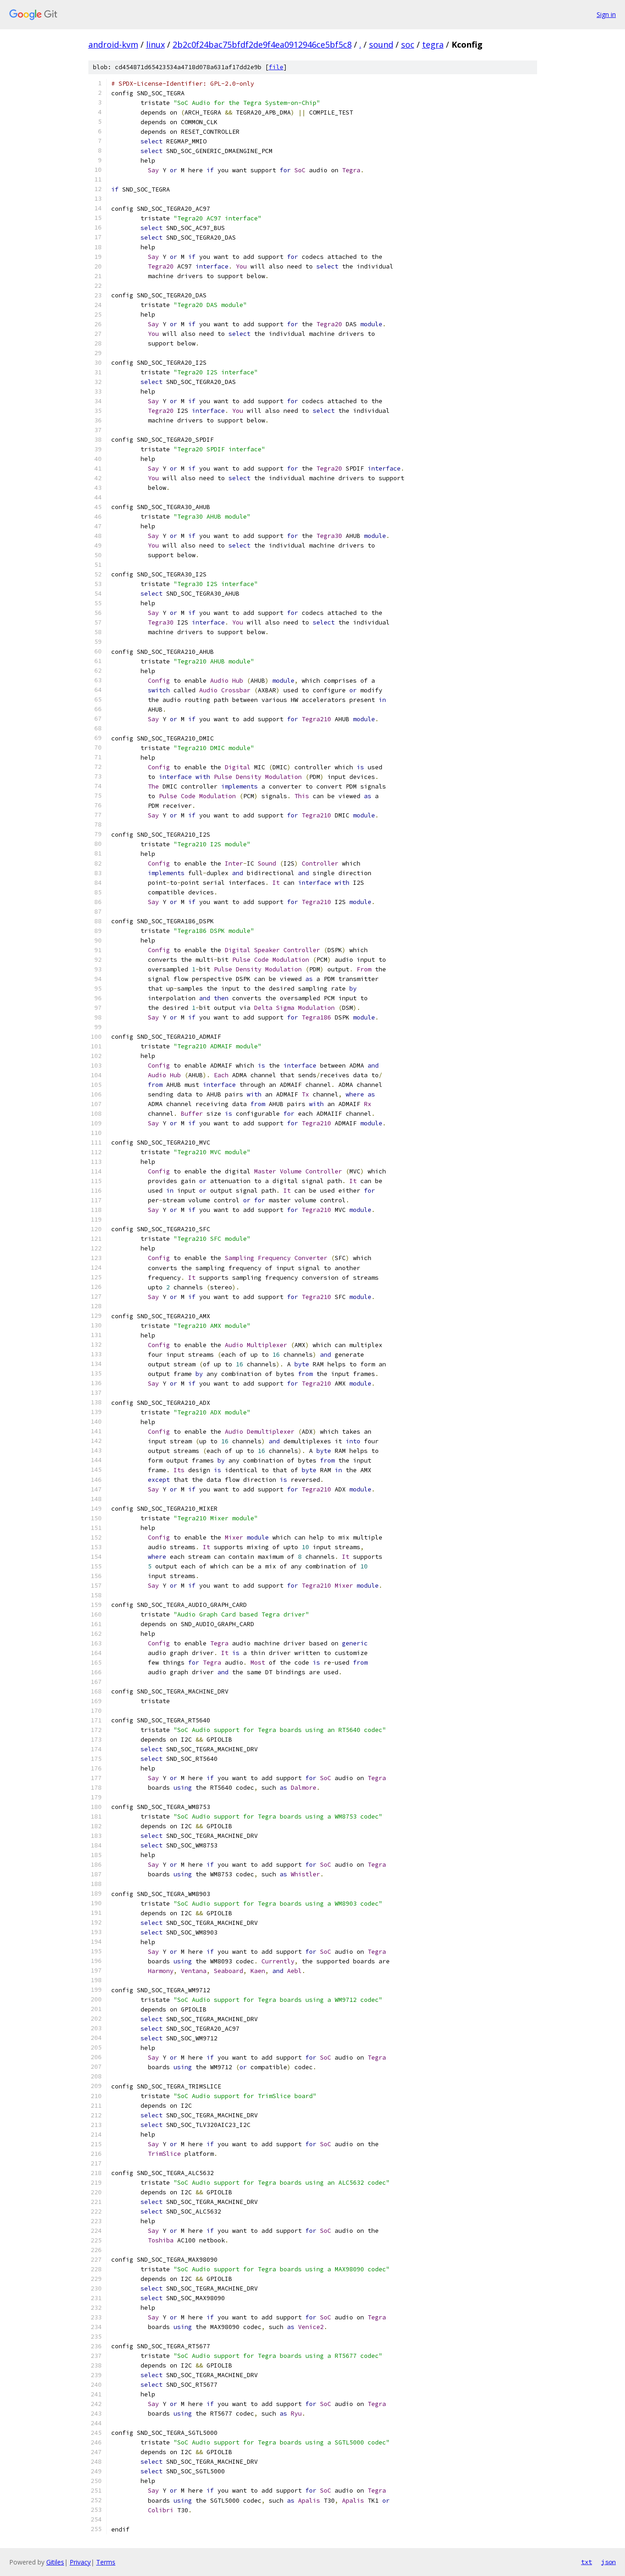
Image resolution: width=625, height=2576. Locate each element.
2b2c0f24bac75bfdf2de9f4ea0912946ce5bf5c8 (262, 44)
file (276, 67)
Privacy (80, 2562)
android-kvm (113, 44)
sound (381, 44)
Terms (105, 2562)
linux (155, 44)
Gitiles (55, 2562)
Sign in (606, 14)
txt (586, 2562)
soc (407, 44)
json (608, 2562)
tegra (433, 44)
